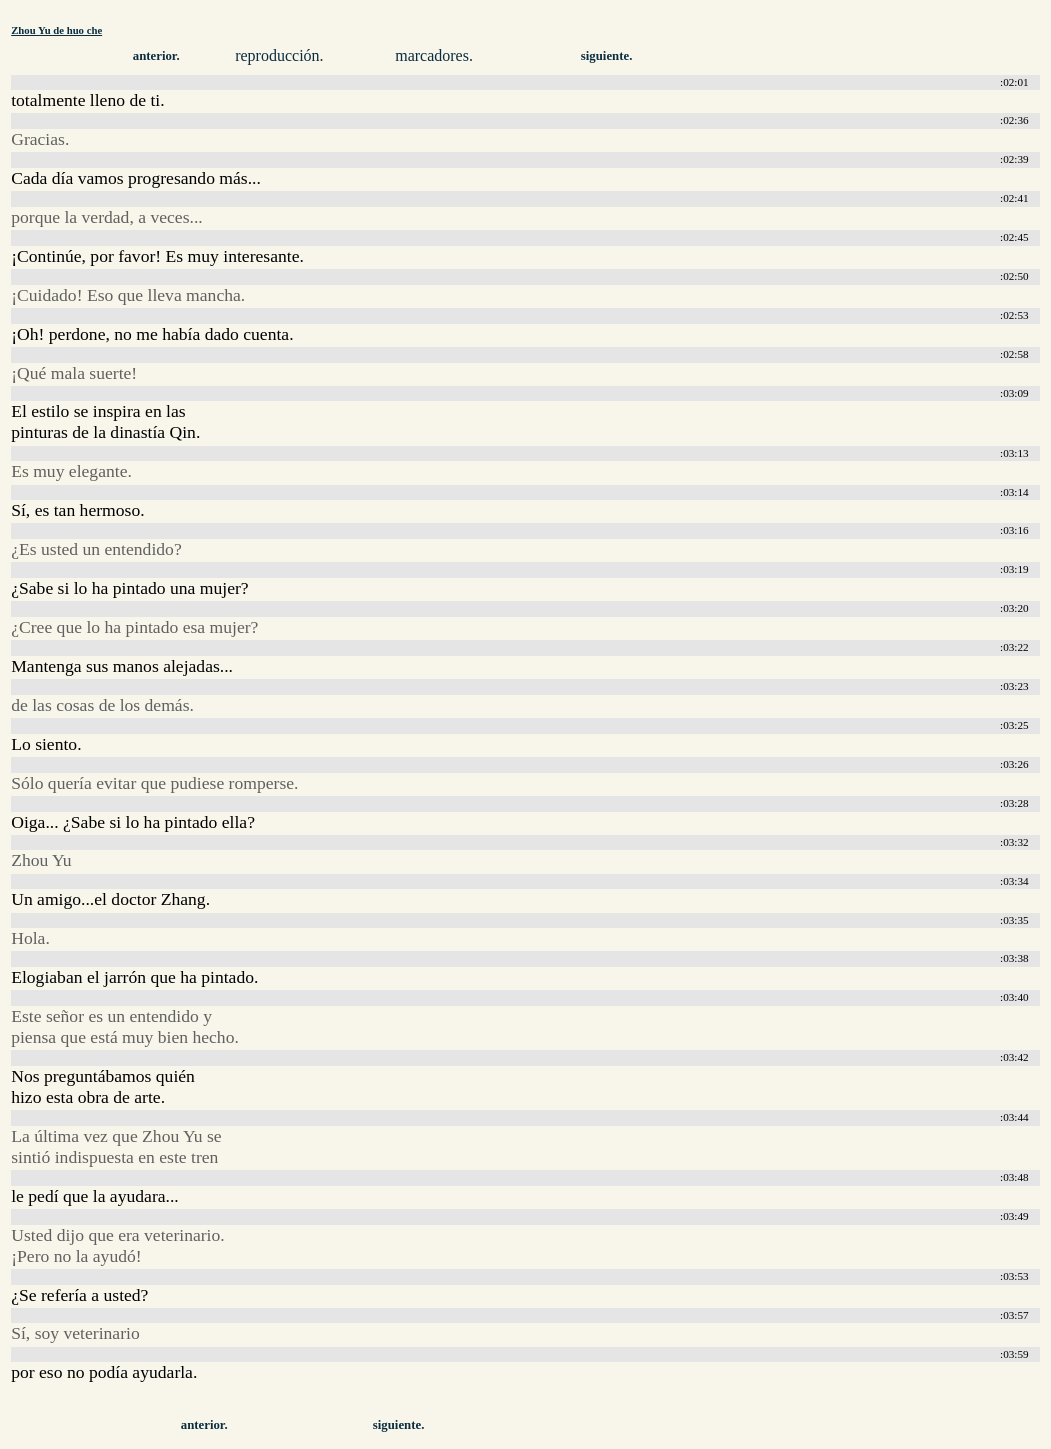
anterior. (156, 56)
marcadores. (434, 55)
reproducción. (279, 55)
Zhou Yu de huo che (56, 30)
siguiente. (607, 56)
